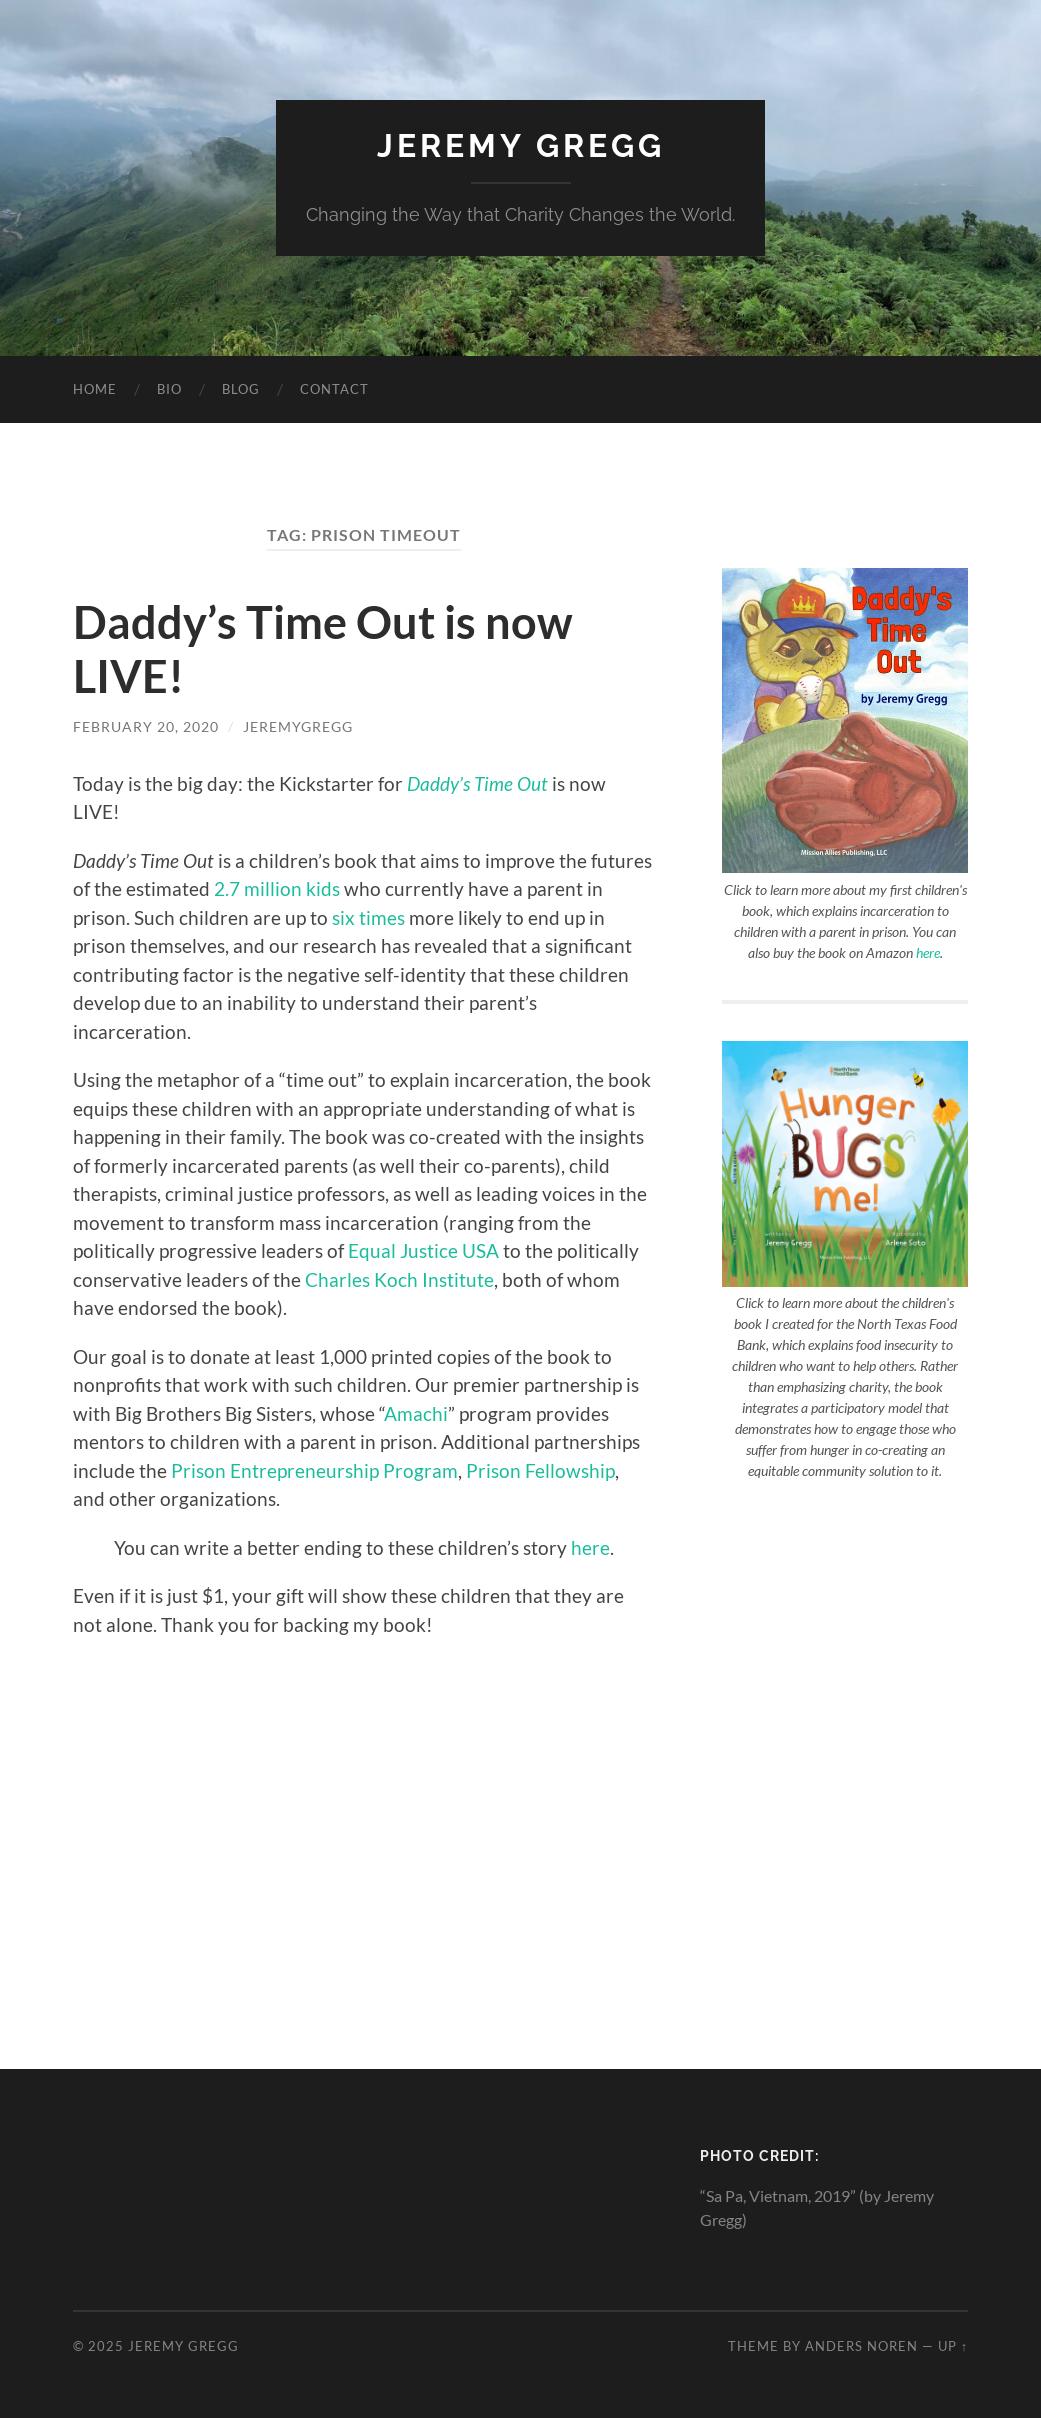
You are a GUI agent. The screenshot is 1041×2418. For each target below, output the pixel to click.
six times (368, 917)
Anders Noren (861, 2346)
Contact (334, 389)
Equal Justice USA (423, 1250)
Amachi (416, 1413)
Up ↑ (953, 2346)
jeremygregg (298, 726)
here (590, 1547)
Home (95, 389)
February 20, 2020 (146, 726)
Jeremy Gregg (521, 145)
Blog (241, 389)
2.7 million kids (277, 888)
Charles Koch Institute (399, 1279)
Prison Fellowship (540, 1470)
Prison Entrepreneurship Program (314, 1470)
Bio (169, 389)
